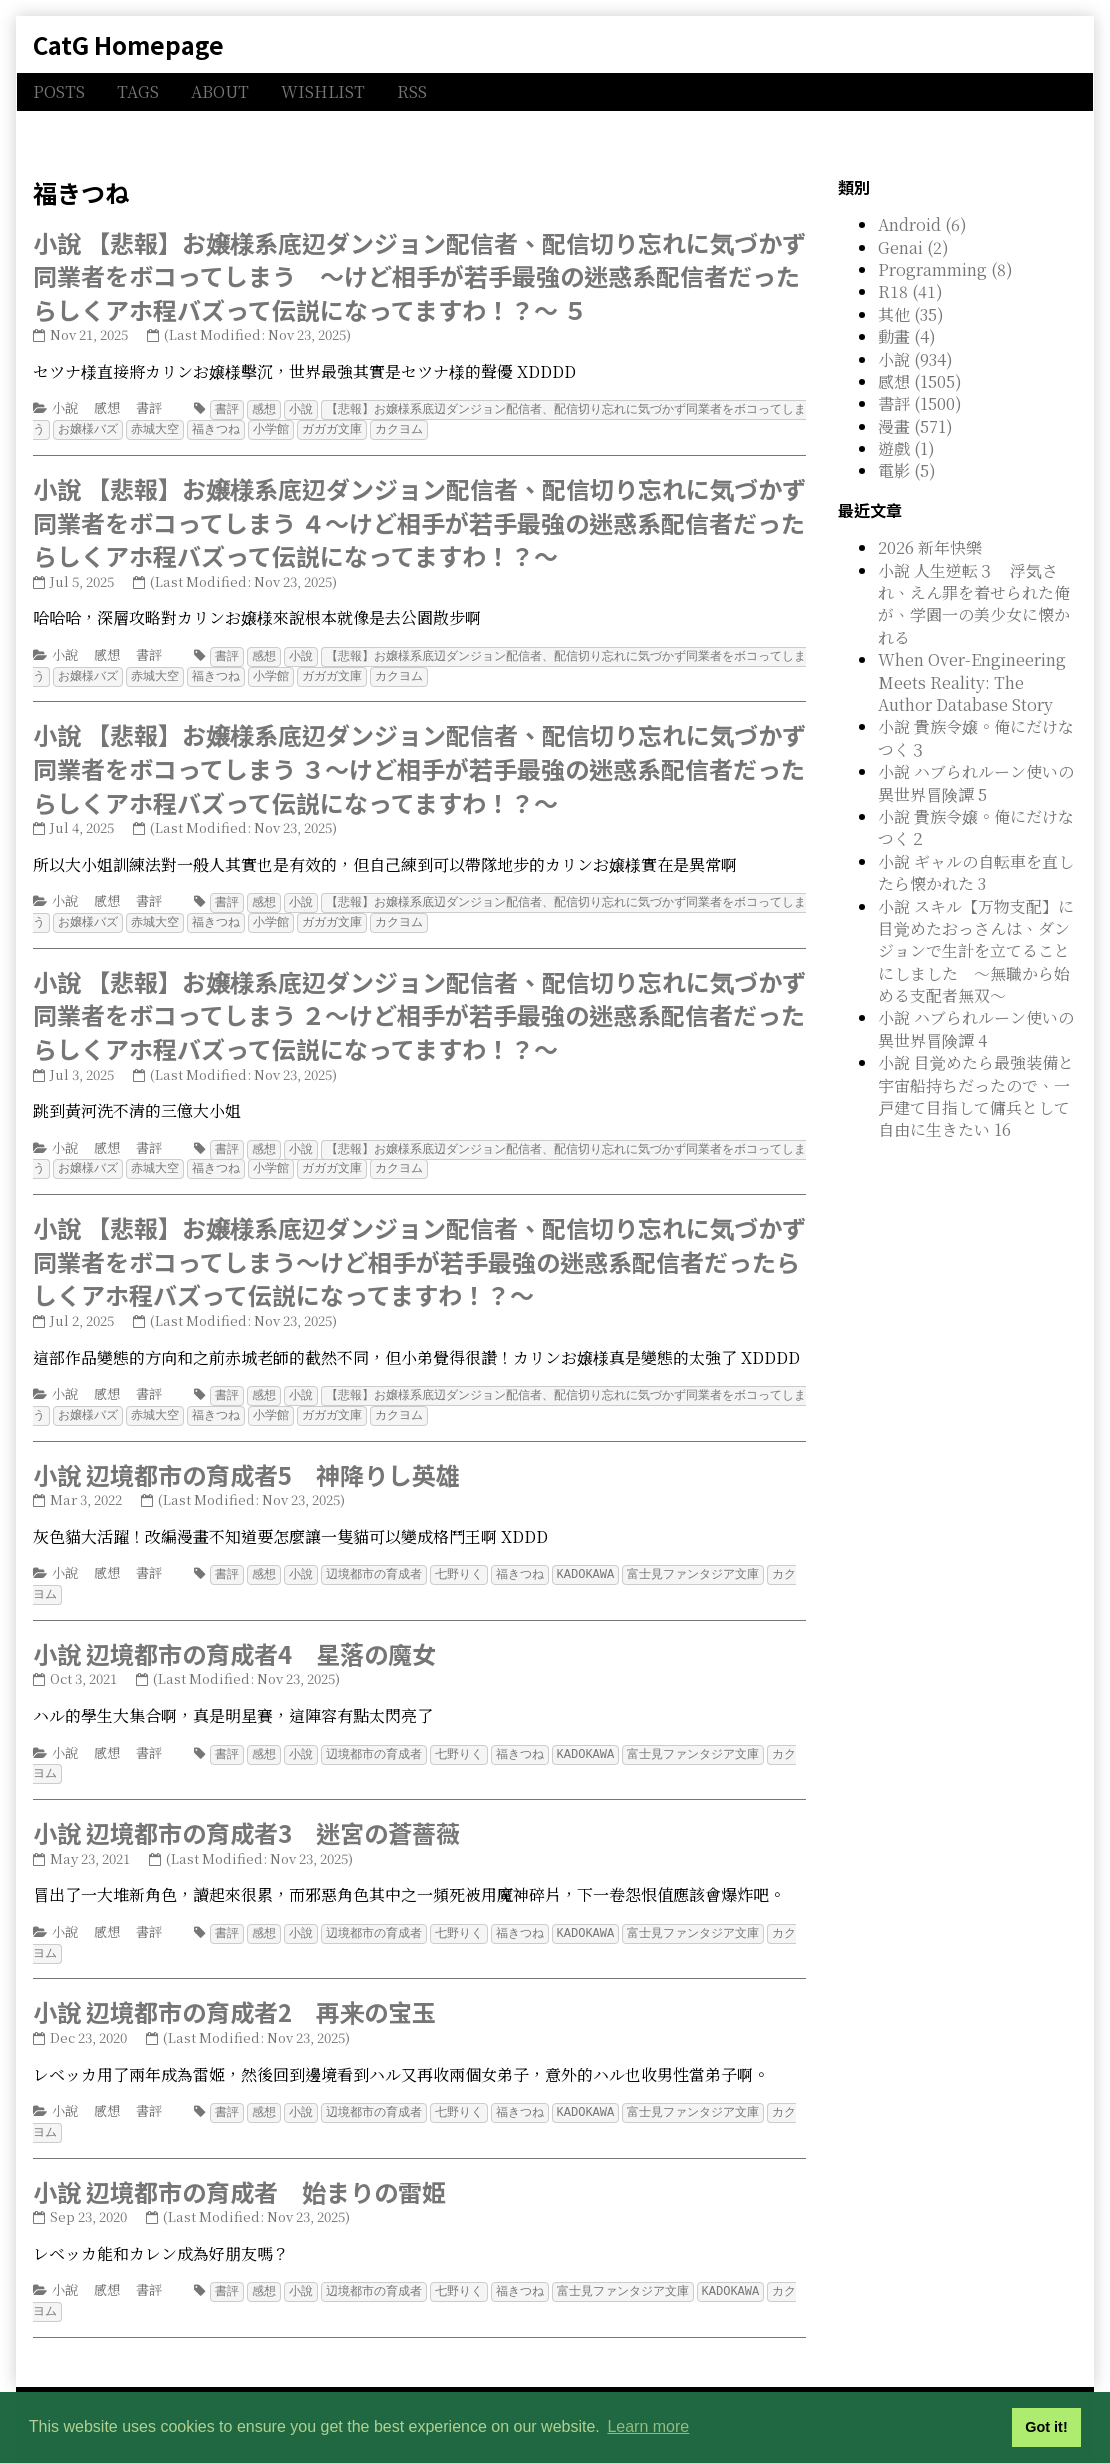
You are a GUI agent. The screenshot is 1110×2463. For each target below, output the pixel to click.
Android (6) (922, 224)
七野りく (459, 1563)
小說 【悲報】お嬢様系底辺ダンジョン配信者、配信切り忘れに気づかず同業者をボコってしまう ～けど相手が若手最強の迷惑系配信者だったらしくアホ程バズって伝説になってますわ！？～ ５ (419, 276)
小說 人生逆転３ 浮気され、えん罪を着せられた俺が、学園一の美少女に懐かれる (974, 604)
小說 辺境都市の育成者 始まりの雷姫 (239, 2173)
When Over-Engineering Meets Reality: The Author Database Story (972, 682)
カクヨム (399, 427)
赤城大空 (155, 427)
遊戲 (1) (906, 448)
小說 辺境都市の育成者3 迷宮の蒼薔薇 (246, 1818)
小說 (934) (915, 359)
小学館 (271, 427)
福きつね (216, 427)
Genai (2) (913, 247)
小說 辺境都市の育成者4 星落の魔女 (234, 1641)
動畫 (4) (907, 336)
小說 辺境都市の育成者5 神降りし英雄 (246, 1464)
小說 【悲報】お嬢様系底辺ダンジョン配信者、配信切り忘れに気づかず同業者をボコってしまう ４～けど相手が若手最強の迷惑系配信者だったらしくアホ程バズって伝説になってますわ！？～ (419, 520)
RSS (412, 91)
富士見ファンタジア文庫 (693, 1563)
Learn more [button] (648, 2426)
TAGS (138, 91)
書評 (149, 407)
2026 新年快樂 (930, 547)
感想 (107, 407)
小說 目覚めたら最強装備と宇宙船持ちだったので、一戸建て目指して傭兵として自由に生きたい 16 (976, 1096)
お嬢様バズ (88, 427)
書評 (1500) (920, 403)
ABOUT (220, 91)
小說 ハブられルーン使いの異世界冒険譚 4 (976, 1028)
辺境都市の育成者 (374, 1563)
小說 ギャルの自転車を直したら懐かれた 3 (976, 872)
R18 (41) (910, 291)
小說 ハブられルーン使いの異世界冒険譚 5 (976, 782)
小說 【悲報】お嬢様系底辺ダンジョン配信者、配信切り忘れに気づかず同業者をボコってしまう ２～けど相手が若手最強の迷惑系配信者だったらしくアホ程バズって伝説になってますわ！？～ (419, 1009)
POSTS (59, 91)
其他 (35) (911, 314)
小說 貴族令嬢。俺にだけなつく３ (976, 737)
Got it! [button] (1046, 2427)
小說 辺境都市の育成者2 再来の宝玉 (234, 1995)
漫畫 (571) (915, 426)
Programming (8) (945, 269)
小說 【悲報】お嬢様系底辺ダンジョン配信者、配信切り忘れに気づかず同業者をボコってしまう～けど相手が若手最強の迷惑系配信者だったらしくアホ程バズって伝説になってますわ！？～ (419, 1253)
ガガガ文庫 (332, 427)
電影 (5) (907, 470)
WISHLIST (323, 91)
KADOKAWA (586, 1563)
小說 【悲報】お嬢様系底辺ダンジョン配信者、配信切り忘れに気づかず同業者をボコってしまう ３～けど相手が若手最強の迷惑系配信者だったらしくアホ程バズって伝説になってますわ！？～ (419, 764)
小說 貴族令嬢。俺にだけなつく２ (976, 827)
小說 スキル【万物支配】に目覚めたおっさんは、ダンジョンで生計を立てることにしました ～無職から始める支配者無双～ (976, 951)
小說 (65, 407)
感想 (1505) (920, 381)
